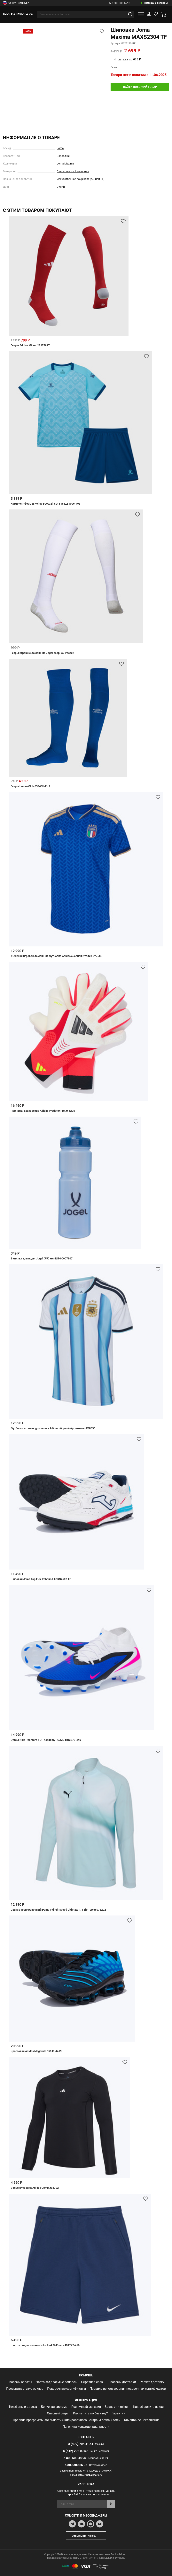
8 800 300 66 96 (76, 2465)
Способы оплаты (19, 2382)
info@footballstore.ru (90, 2474)
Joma (60, 148)
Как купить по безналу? (90, 2413)
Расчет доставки (152, 2382)
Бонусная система (54, 2407)
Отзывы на (89, 2535)
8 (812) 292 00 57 (75, 2451)
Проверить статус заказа (24, 2388)
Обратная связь (93, 2382)
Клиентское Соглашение (141, 2420)
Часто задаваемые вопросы (56, 2382)
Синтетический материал (73, 171)
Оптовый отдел (58, 2413)
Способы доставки (122, 2382)
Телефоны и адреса (23, 2407)
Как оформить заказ (148, 2407)
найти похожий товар (140, 86)
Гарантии (118, 2413)
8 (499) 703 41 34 (80, 2444)
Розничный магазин (86, 2407)
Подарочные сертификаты (66, 2388)
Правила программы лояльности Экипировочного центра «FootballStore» (66, 2420)
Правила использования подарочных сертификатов (128, 2388)
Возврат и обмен (117, 2407)
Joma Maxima (65, 163)
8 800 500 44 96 (119, 3)
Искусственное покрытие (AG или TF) (81, 178)
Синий (61, 186)
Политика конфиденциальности (86, 2426)
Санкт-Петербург (16, 3)
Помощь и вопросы (156, 2)
